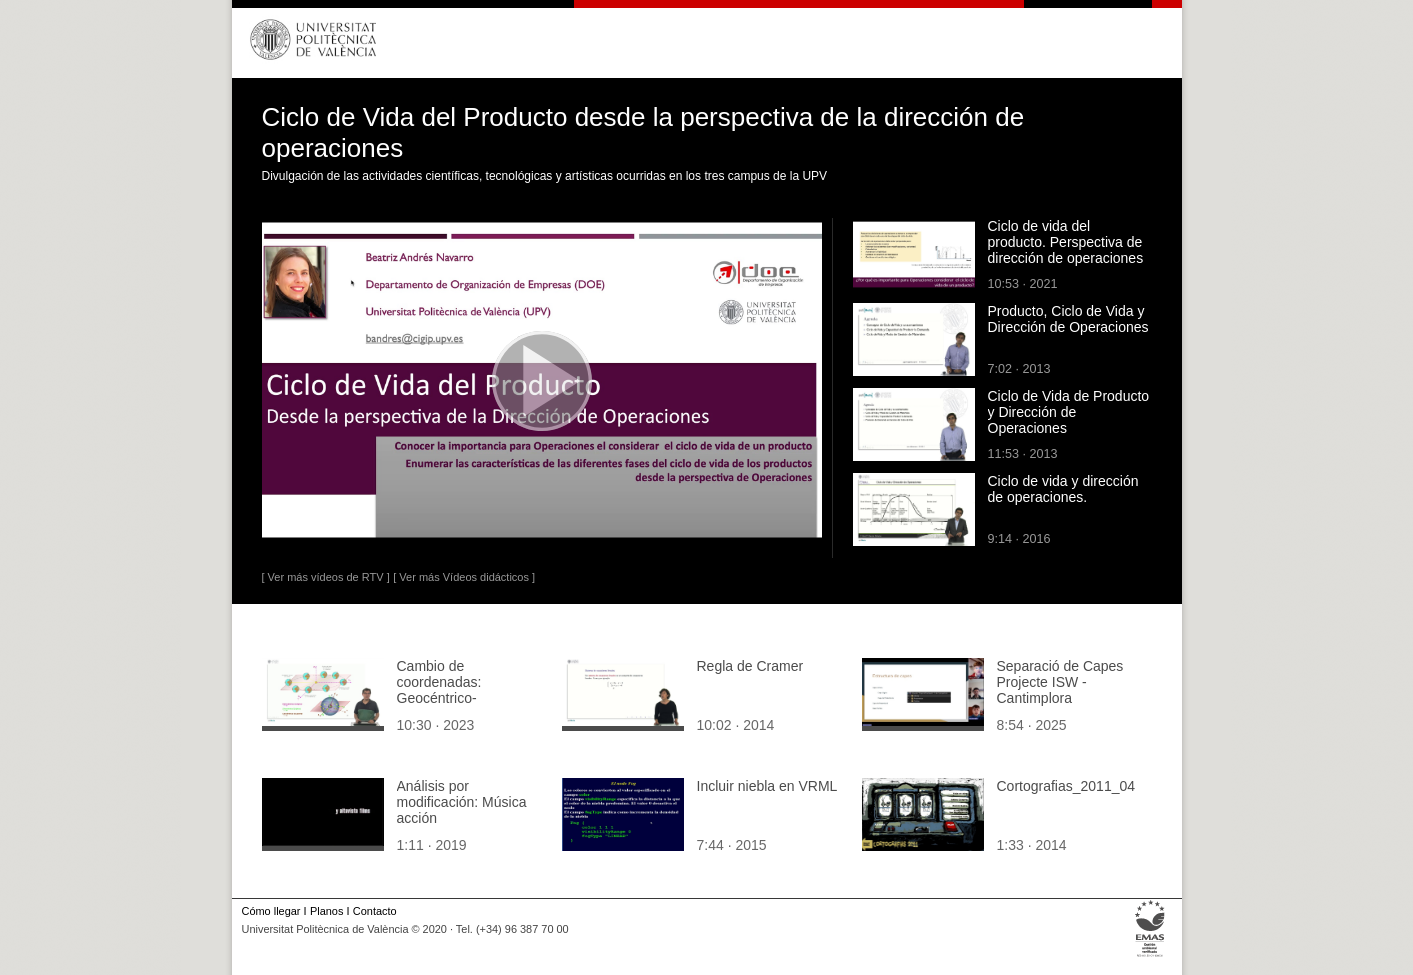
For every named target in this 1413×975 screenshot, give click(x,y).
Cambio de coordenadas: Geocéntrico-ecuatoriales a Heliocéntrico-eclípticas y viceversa (469, 706)
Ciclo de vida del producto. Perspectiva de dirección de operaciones (1066, 242)
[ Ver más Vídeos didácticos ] (464, 577)
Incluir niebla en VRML (767, 786)
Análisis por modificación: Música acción (462, 802)
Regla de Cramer (750, 666)
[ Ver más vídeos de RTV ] (326, 577)
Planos (326, 911)
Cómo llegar (271, 911)
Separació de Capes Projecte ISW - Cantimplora (1060, 682)
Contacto (375, 911)
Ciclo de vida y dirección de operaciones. (1063, 489)
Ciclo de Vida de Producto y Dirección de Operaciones (1069, 412)
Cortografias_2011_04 (1066, 786)
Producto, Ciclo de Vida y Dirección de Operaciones (1068, 319)
